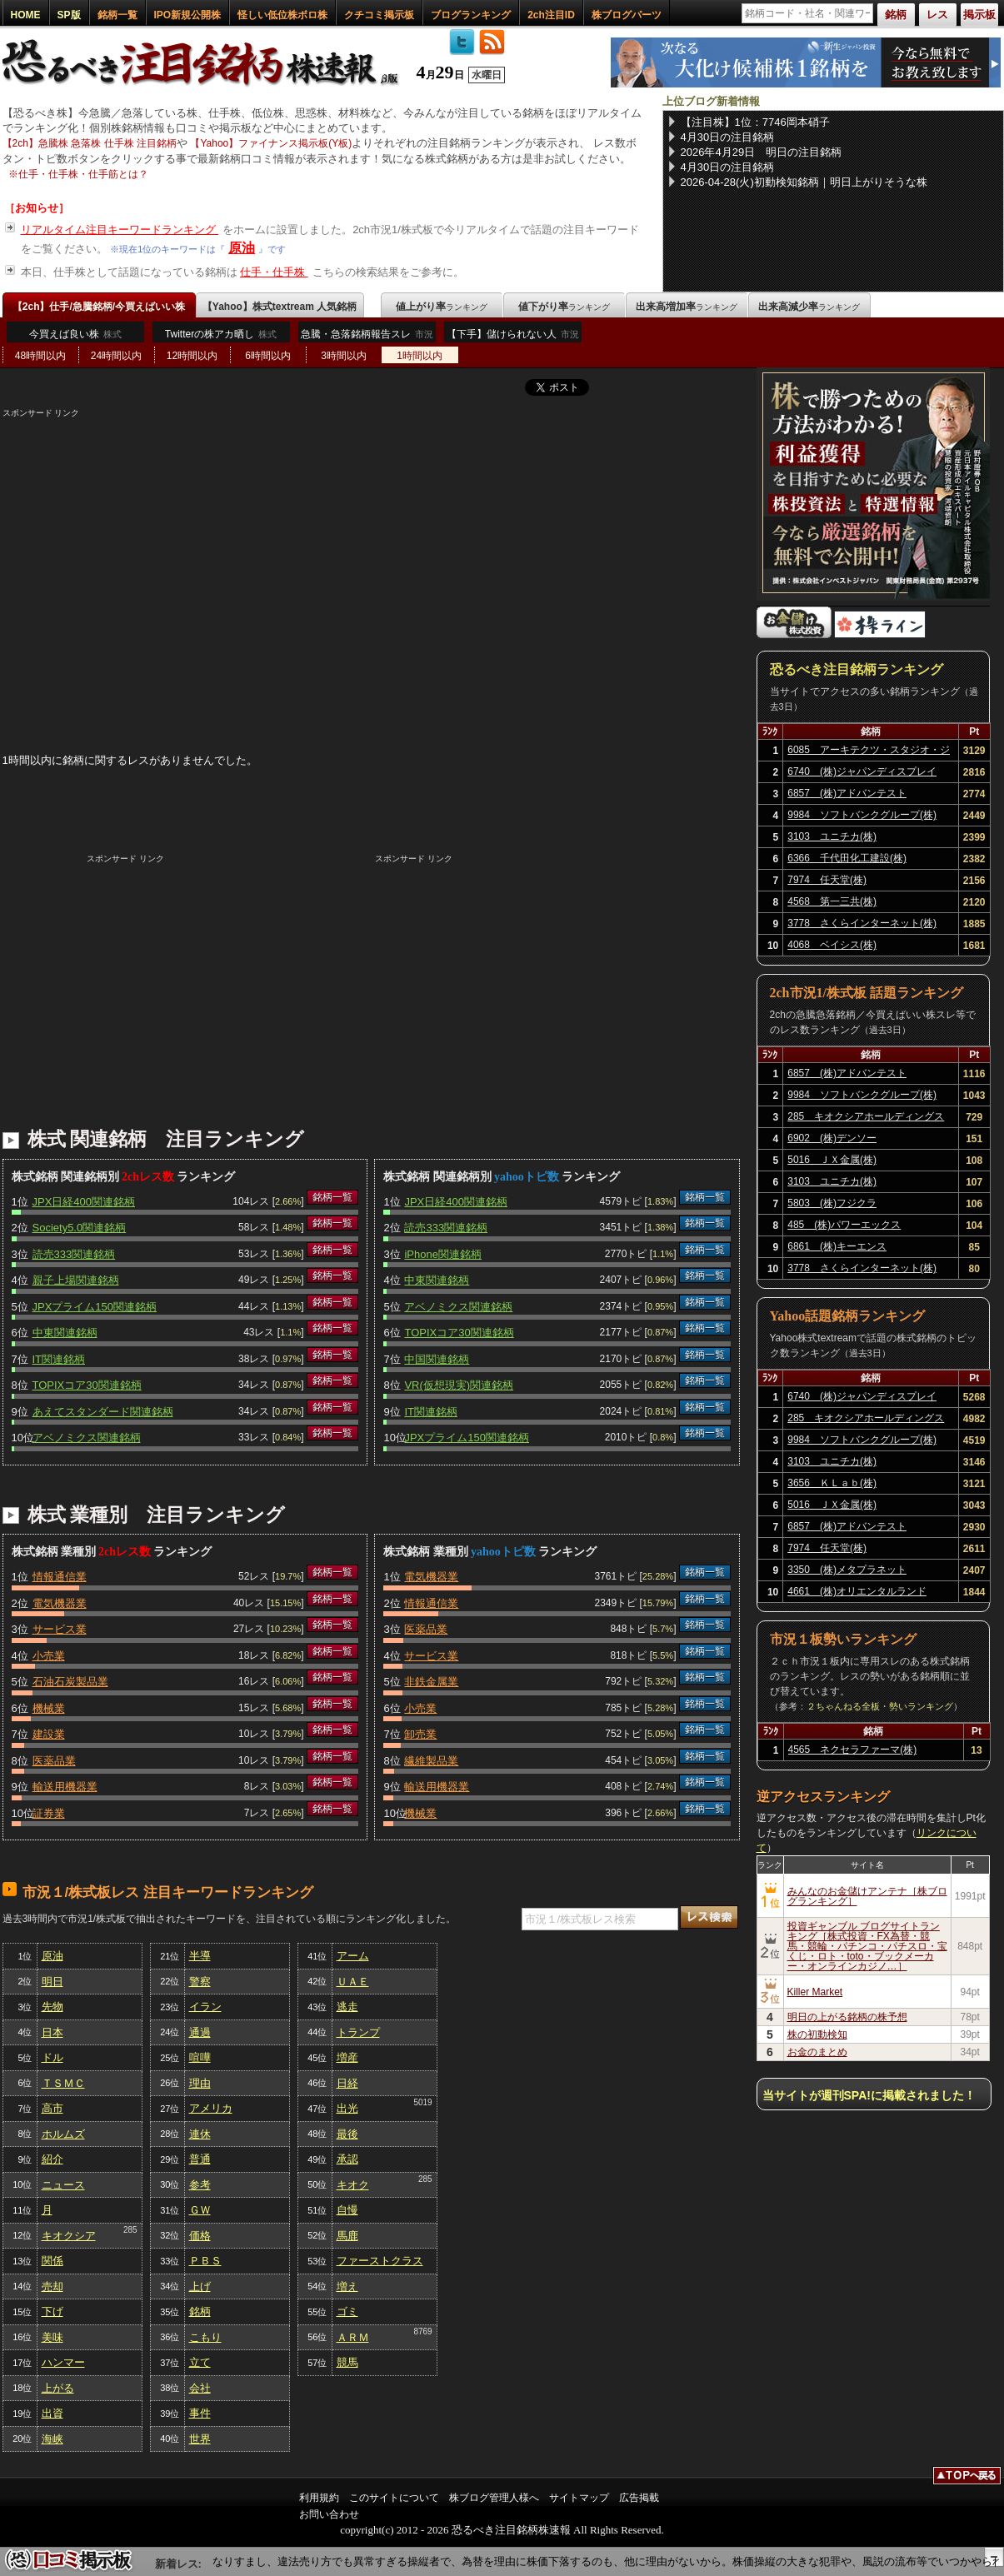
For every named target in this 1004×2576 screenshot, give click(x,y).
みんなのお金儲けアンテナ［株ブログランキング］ (867, 1896)
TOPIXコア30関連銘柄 (87, 1385)
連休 (200, 2134)
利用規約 (319, 2498)
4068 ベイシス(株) (832, 945)
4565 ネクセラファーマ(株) (852, 1749)
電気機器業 (59, 1603)
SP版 (69, 15)
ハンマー (63, 2362)
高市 (52, 2108)
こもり (205, 2337)
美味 (52, 2337)
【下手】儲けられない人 (513, 338)
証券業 (48, 1813)
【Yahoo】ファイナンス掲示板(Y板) (271, 143)
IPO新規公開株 (188, 15)
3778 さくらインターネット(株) (862, 923)
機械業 (48, 1708)
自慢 (347, 2210)
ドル (52, 2057)
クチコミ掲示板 (379, 15)
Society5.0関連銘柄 (79, 1227)
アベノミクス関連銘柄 (86, 1437)
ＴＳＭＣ (63, 2083)
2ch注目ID (551, 15)
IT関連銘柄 (59, 1359)
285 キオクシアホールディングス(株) (865, 1119)
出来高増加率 (686, 306)
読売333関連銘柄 (74, 1254)
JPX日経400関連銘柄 (84, 1202)
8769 (422, 2331)
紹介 (52, 2159)
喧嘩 (200, 2057)
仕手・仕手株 (274, 272)
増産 (347, 2057)
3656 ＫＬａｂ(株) (832, 1483)
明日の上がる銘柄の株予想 (847, 2017)
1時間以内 (419, 356)
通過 (200, 2032)
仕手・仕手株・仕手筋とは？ (83, 174)
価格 (200, 2235)
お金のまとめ (817, 2052)
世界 (200, 2439)
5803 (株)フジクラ (832, 1203)
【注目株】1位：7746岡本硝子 (755, 122)
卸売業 (420, 1734)
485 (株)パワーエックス (844, 1225)
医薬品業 (54, 1761)
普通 (200, 2159)
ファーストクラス (380, 2260)
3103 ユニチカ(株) (832, 836)
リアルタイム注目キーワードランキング (120, 229)
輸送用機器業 (64, 1786)
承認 (347, 2159)
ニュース (63, 2185)
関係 (52, 2260)
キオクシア (69, 2235)
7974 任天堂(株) (827, 880)
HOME (26, 15)
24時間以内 (116, 356)
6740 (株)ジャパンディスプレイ (862, 771)
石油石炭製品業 (70, 1681)
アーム (353, 1955)
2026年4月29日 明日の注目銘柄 (761, 152)
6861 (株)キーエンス (837, 1246)
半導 (200, 1955)
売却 (52, 2286)
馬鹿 (347, 2235)
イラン (205, 2006)
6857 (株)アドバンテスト (847, 793)
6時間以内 (268, 356)
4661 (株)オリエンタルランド (857, 1591)
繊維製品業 (431, 1761)
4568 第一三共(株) (832, 901)
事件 (200, 2413)
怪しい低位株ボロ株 (282, 15)
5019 (422, 2102)
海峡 (52, 2439)
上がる (58, 2388)
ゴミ (347, 2311)
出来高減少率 (809, 306)
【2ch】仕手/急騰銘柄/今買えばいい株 (98, 306)
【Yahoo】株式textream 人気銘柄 (279, 306)
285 (130, 2229)
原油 (241, 248)
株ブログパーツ (627, 15)
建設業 (48, 1734)
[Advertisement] (371, 535)
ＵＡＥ (353, 1981)
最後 (347, 2134)
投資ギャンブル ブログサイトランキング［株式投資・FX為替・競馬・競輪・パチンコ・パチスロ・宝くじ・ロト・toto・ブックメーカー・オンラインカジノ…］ (867, 1946)
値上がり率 (441, 306)
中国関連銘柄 (436, 1359)
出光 (347, 2108)
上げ (200, 2286)
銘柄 (200, 2311)
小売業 (48, 1656)
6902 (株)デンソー (832, 1138)
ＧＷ (200, 2210)
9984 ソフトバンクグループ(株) (862, 815)
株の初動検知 (817, 2034)
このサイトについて (394, 2498)
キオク (353, 2185)
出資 (52, 2413)
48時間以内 (40, 356)
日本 (52, 2032)
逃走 (347, 2006)
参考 (200, 2185)
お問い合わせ (329, 2514)
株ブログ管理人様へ (494, 2498)
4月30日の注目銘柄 (728, 137)
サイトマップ (579, 2498)
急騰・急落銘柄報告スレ (367, 338)
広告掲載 (639, 2498)
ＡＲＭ (353, 2337)
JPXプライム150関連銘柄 (94, 1306)
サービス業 (59, 1629)
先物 (52, 2006)
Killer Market (815, 1992)
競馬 (347, 2362)
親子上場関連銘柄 (75, 1280)
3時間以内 (344, 356)
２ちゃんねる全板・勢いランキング (880, 1706)
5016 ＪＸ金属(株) (832, 1160)
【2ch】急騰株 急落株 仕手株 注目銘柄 (89, 143)
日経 (347, 2083)
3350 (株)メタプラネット (847, 1569)
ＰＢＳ (205, 2260)
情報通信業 (59, 1576)
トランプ (358, 2032)
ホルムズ (63, 2134)
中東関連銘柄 (64, 1332)
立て (200, 2362)
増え (347, 2286)
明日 (52, 1981)
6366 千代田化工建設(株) (847, 858)
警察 (200, 1981)
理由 (200, 2083)
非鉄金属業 (431, 1681)
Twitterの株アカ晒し (221, 334)
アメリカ (210, 2108)
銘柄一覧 (117, 15)
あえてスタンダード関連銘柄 (102, 1411)
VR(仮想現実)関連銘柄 (458, 1385)
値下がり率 (564, 306)
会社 (200, 2388)
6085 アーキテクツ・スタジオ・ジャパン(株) (868, 752)
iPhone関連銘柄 (442, 1254)
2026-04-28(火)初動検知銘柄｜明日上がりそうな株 (804, 182)
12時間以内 (192, 356)
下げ (52, 2311)
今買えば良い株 (75, 334)
